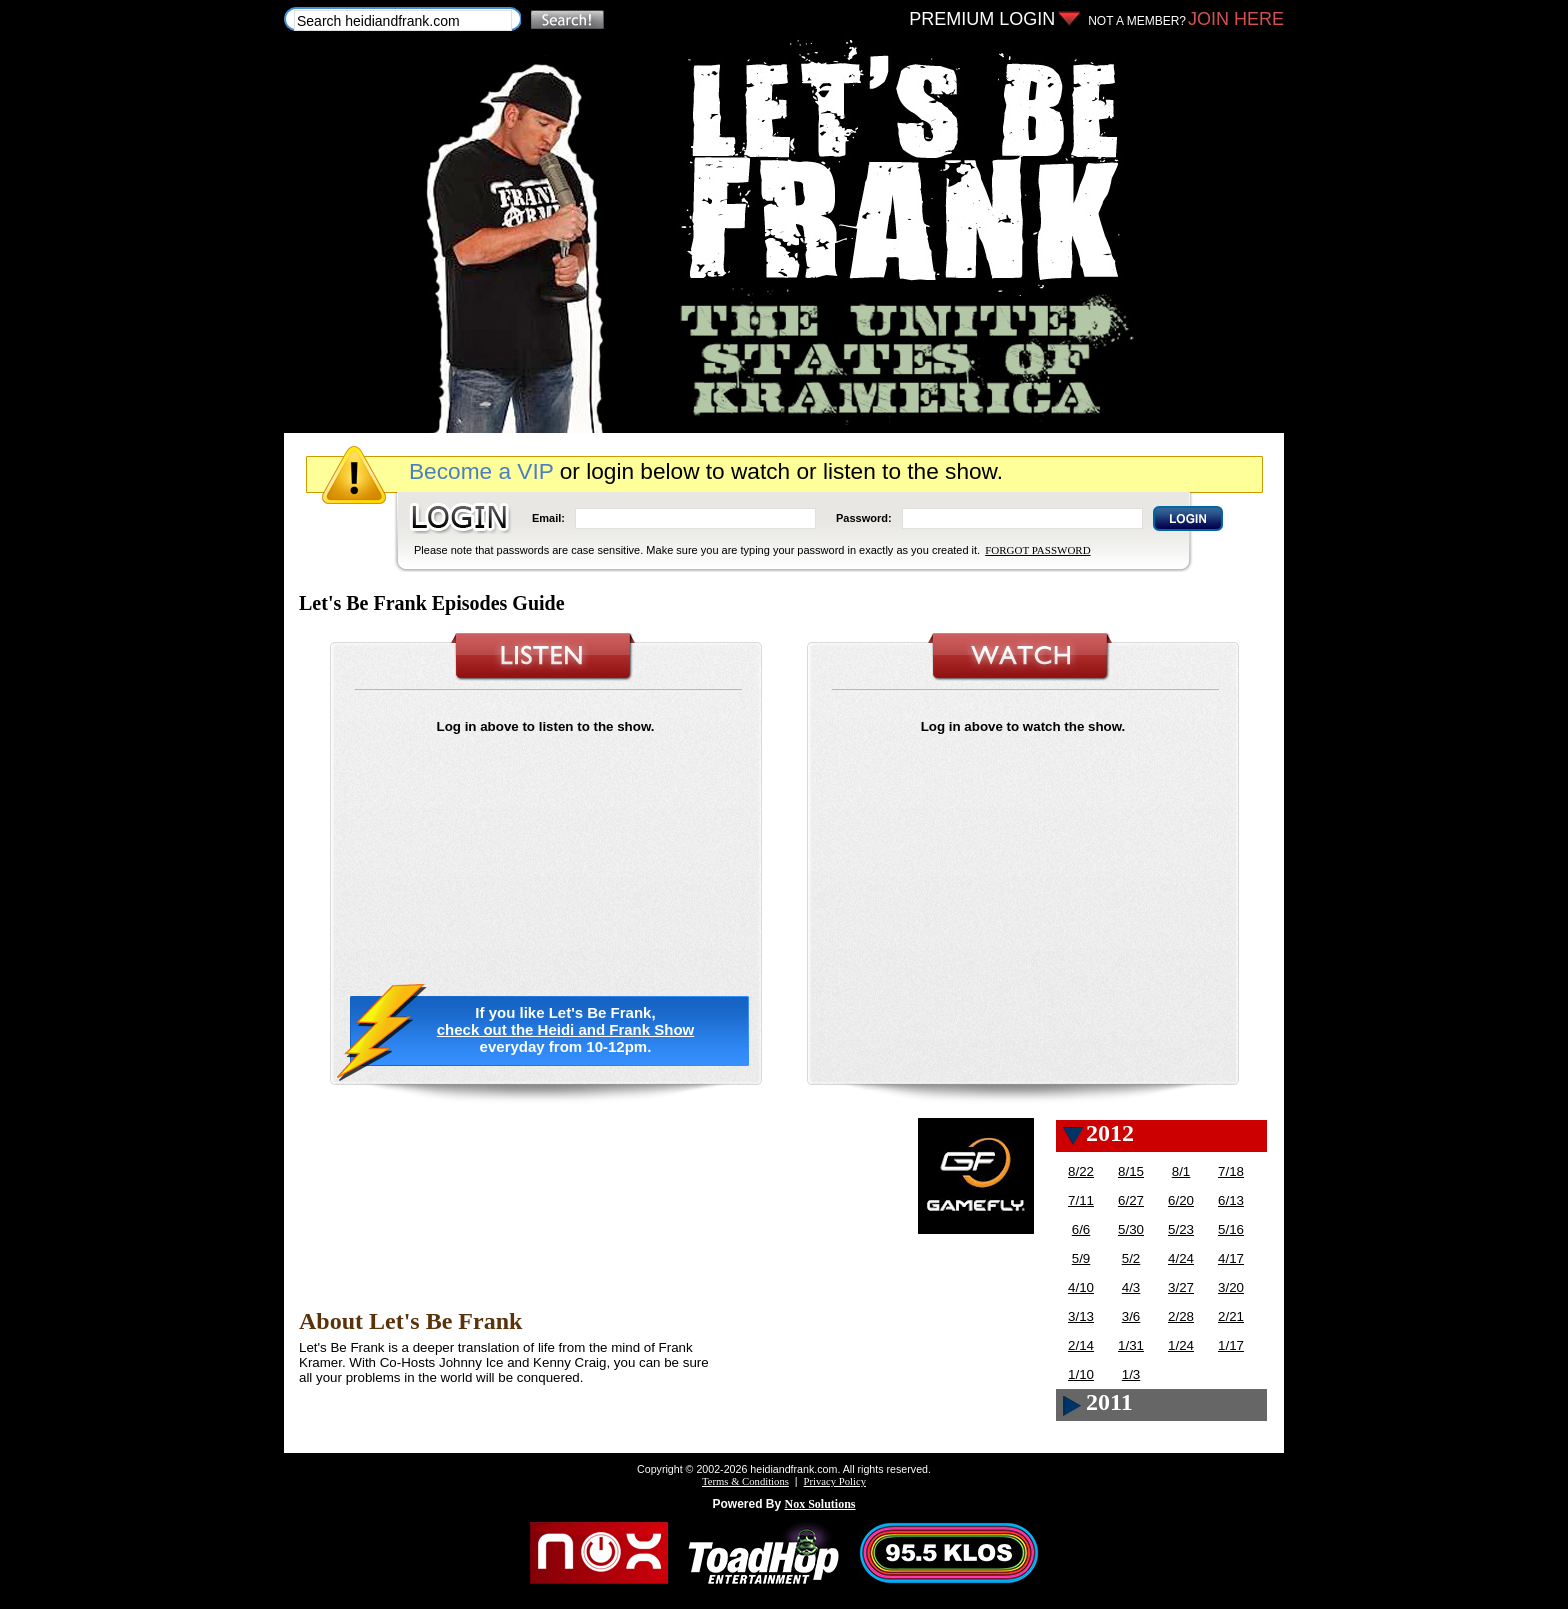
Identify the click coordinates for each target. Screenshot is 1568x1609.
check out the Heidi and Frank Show (566, 1029)
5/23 (1181, 1229)
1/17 (1231, 1345)
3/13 (1081, 1316)
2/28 (1181, 1316)
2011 (1109, 1402)
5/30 (1131, 1229)
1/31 (1131, 1345)
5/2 (1131, 1258)
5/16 (1231, 1229)
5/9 (1081, 1258)
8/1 (1181, 1171)
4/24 (1181, 1258)
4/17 (1231, 1258)
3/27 (1181, 1287)
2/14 (1081, 1345)
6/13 (1231, 1200)
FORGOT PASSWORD (1037, 550)
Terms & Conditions (745, 1481)
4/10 (1081, 1287)
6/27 (1131, 1200)
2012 (1110, 1133)
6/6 (1081, 1229)
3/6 (1131, 1316)
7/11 (1081, 1200)
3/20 (1231, 1287)
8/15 (1131, 1171)
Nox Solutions (820, 1504)
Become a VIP (481, 471)
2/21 (1231, 1316)
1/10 (1081, 1374)
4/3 (1131, 1287)
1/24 (1181, 1345)
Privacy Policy (835, 1481)
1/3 (1131, 1374)
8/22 (1081, 1171)
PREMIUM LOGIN (982, 19)
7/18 (1231, 1171)
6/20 (1181, 1200)
